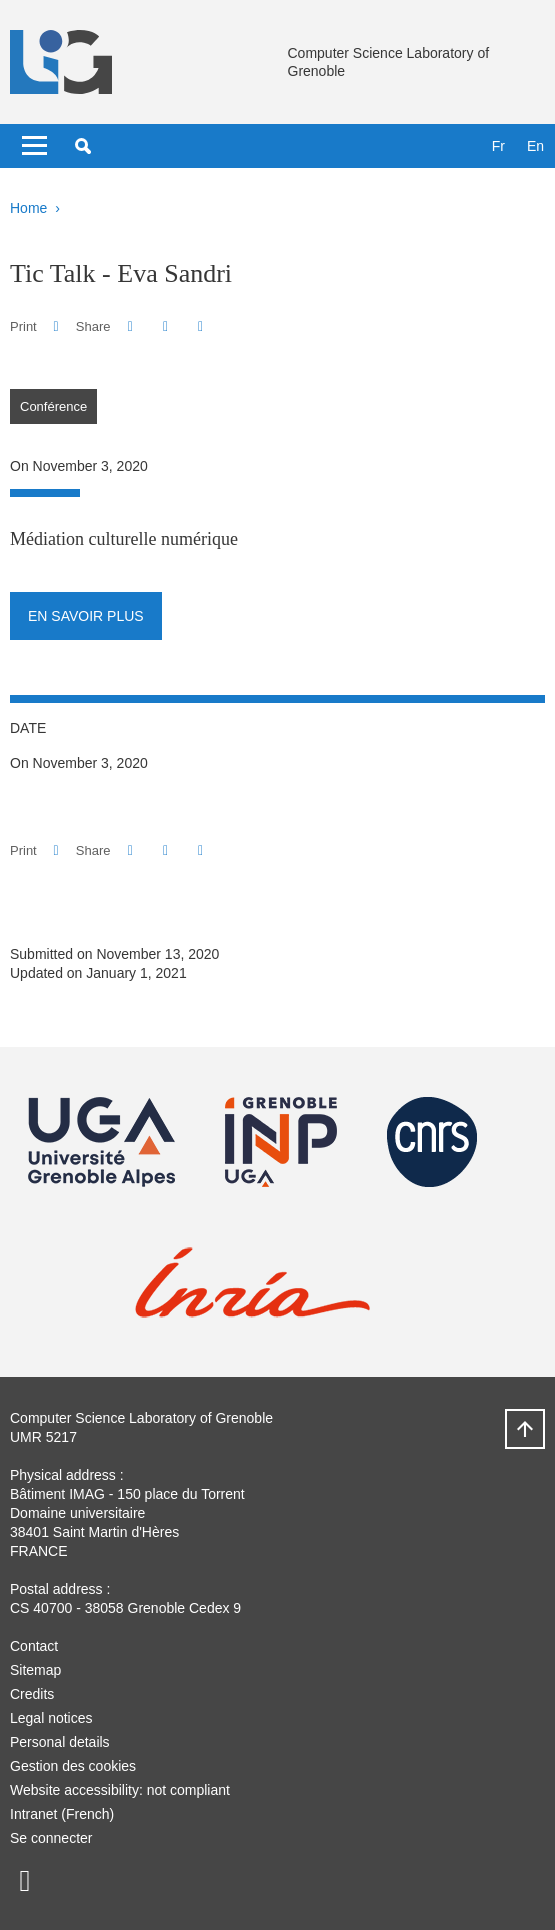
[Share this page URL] (200, 326)
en (535, 146)
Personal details (60, 1742)
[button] (83, 146)
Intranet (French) (62, 1814)
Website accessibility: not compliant (120, 1790)
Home (28, 208)
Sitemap (35, 1670)
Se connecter (51, 1838)
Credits (32, 1694)
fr (498, 146)
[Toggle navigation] (34, 146)
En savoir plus (86, 616)
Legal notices (51, 1718)
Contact (34, 1646)
